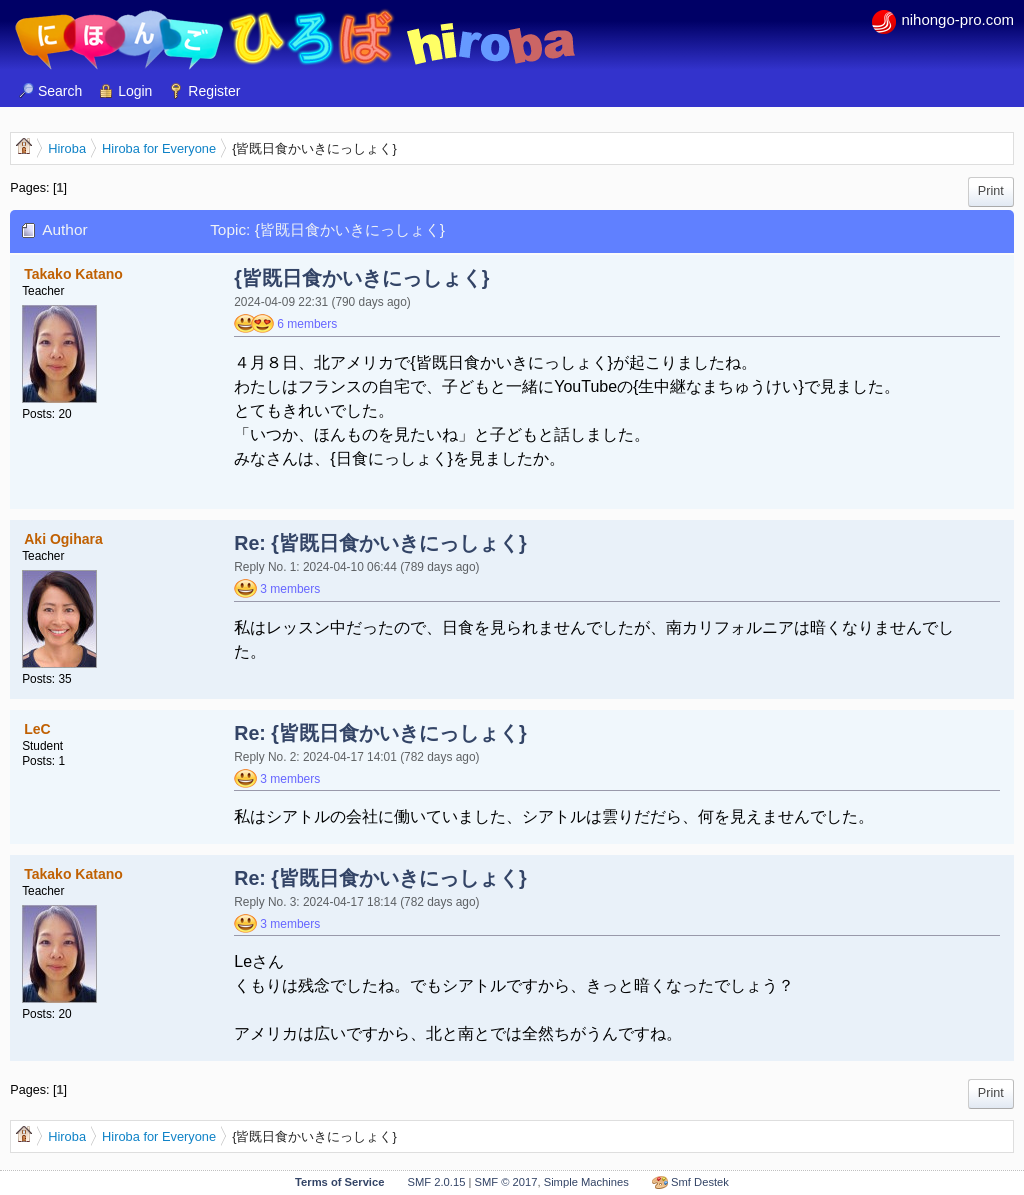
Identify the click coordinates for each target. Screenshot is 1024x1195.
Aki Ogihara (63, 539)
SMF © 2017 (505, 1182)
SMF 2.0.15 (437, 1182)
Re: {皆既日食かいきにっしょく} (380, 543)
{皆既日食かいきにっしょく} (361, 278)
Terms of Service (339, 1182)
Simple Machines (586, 1182)
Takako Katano (73, 274)
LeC (37, 729)
